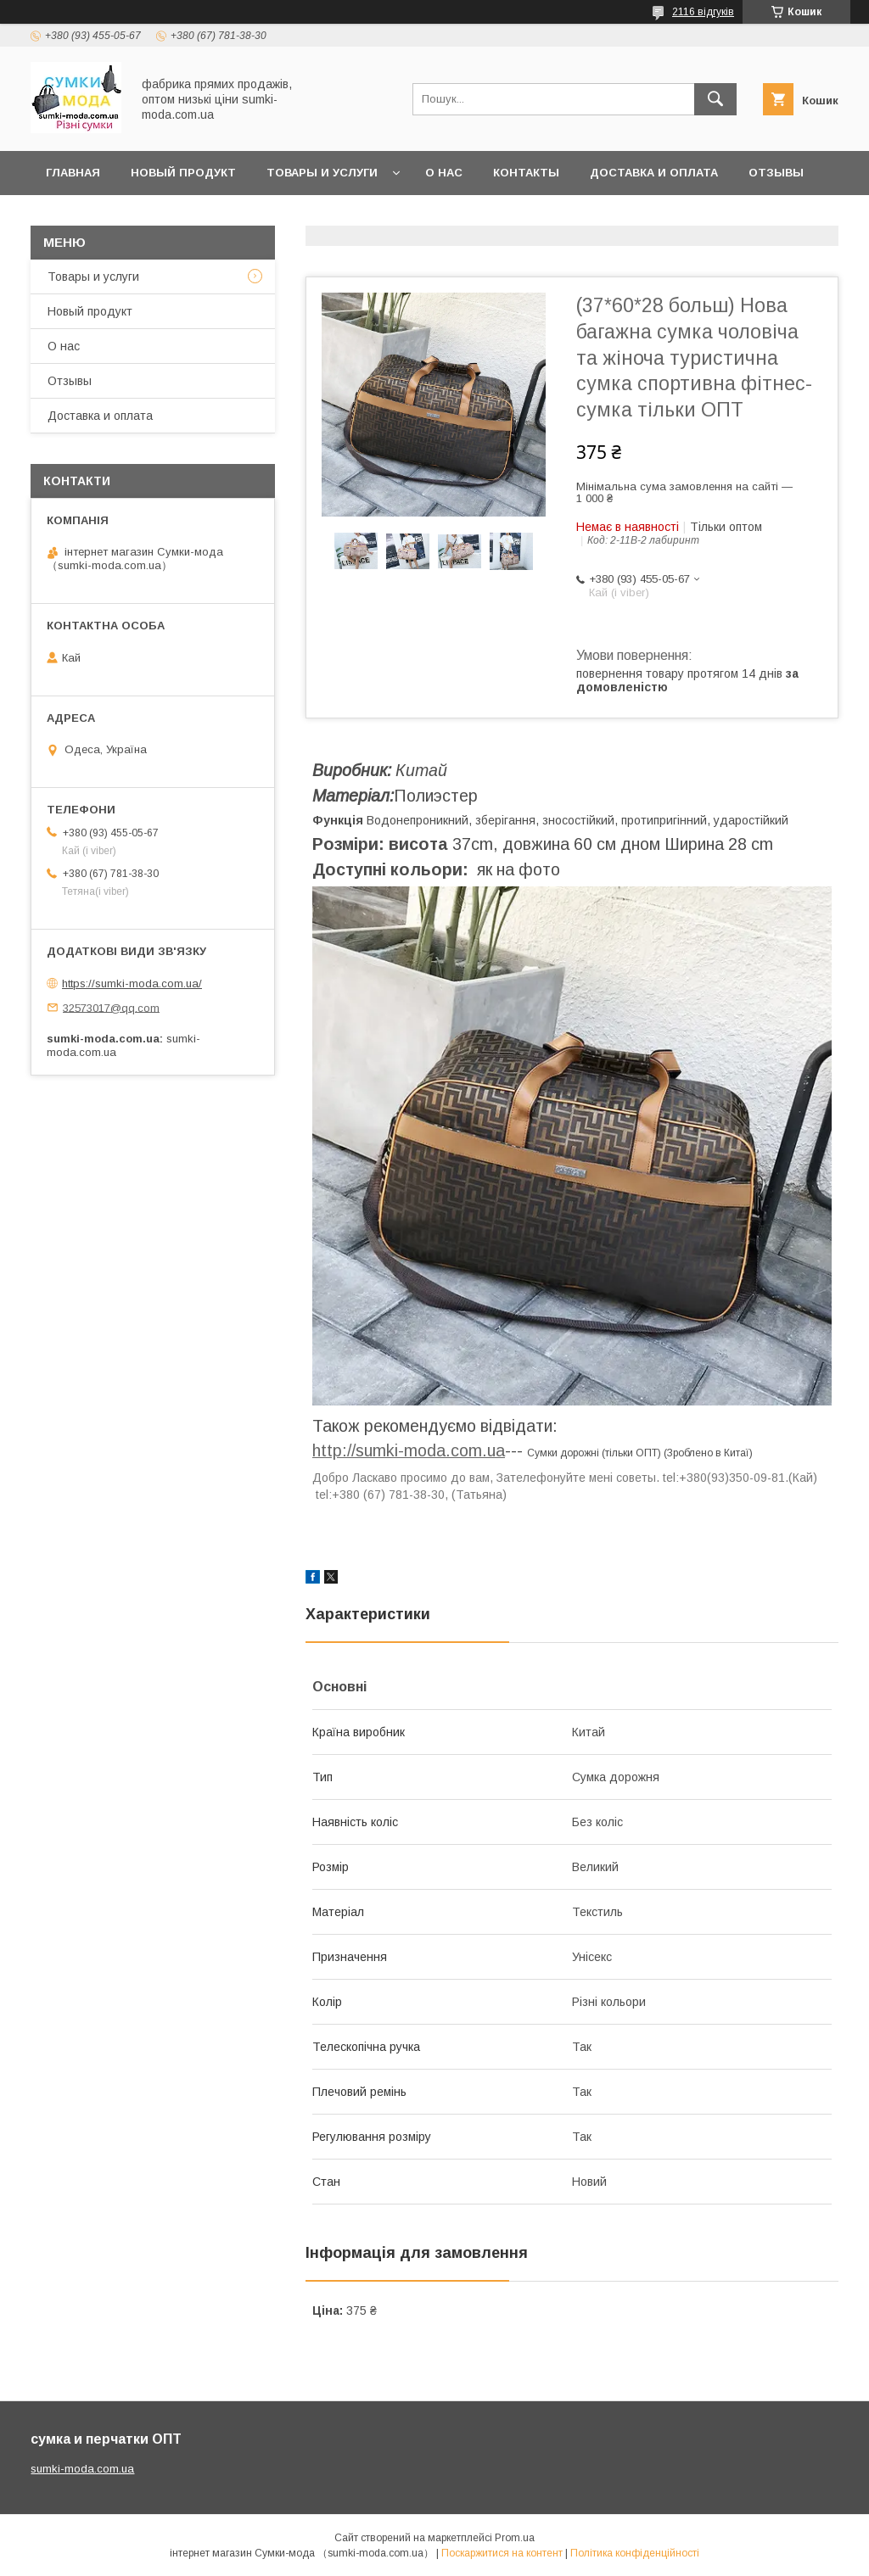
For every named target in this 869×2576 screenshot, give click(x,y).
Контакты (526, 172)
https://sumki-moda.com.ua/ (132, 983)
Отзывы (70, 381)
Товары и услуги (322, 172)
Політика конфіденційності (634, 2553)
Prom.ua (515, 2538)
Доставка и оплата (654, 172)
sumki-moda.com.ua (82, 2468)
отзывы (776, 172)
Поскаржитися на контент (502, 2553)
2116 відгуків (703, 12)
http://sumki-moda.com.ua (408, 1450)
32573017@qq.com (111, 1007)
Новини (71, 216)
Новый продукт (183, 172)
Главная (73, 172)
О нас (444, 172)
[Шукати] (715, 99)
